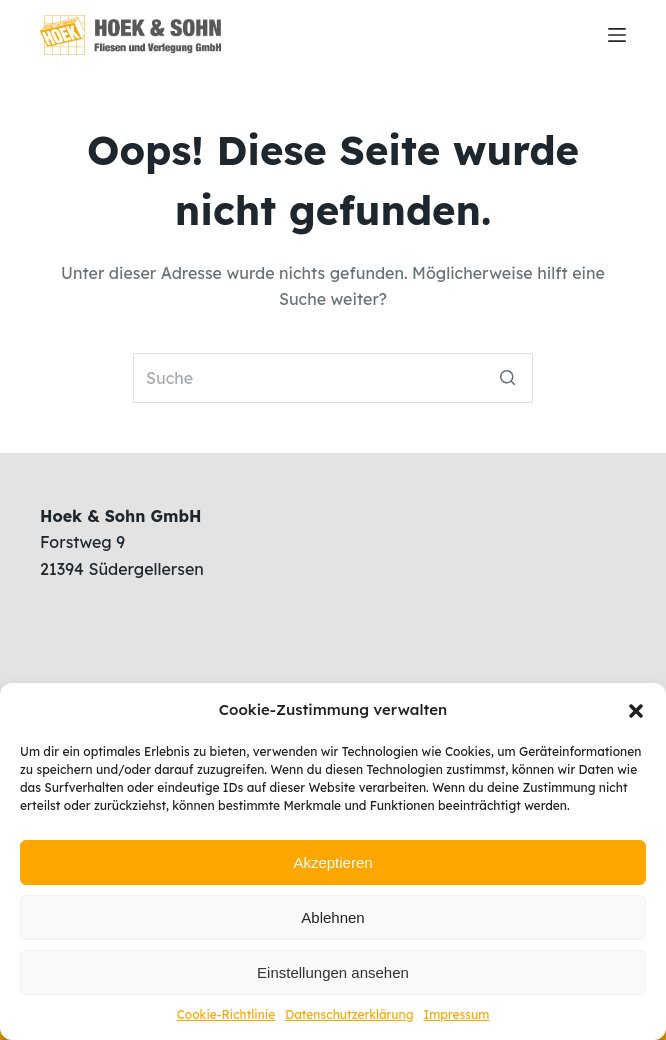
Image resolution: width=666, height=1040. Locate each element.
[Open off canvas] (617, 35)
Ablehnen (332, 917)
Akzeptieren (332, 862)
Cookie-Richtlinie (226, 1014)
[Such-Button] (508, 378)
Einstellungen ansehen (333, 972)
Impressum (457, 1014)
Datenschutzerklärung (349, 1014)
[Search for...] (333, 378)
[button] (636, 711)
